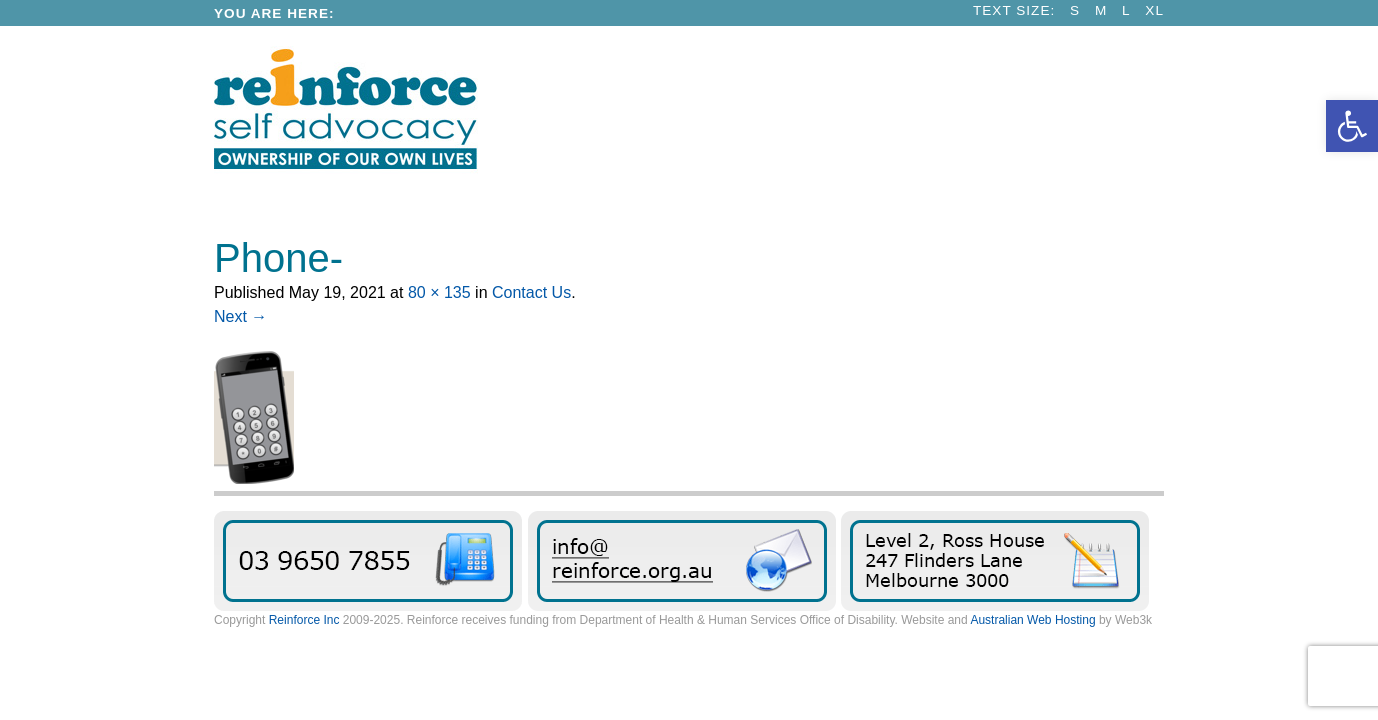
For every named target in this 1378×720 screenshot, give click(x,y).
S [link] (1075, 10)
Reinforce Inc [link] (304, 620)
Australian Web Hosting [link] (1032, 620)
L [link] (1126, 10)
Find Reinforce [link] (995, 561)
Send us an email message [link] (682, 561)
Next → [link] (240, 316)
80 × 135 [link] (439, 292)
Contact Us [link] (531, 292)
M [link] (1101, 10)
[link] (1352, 126)
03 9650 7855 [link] (368, 561)
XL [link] (1154, 10)
